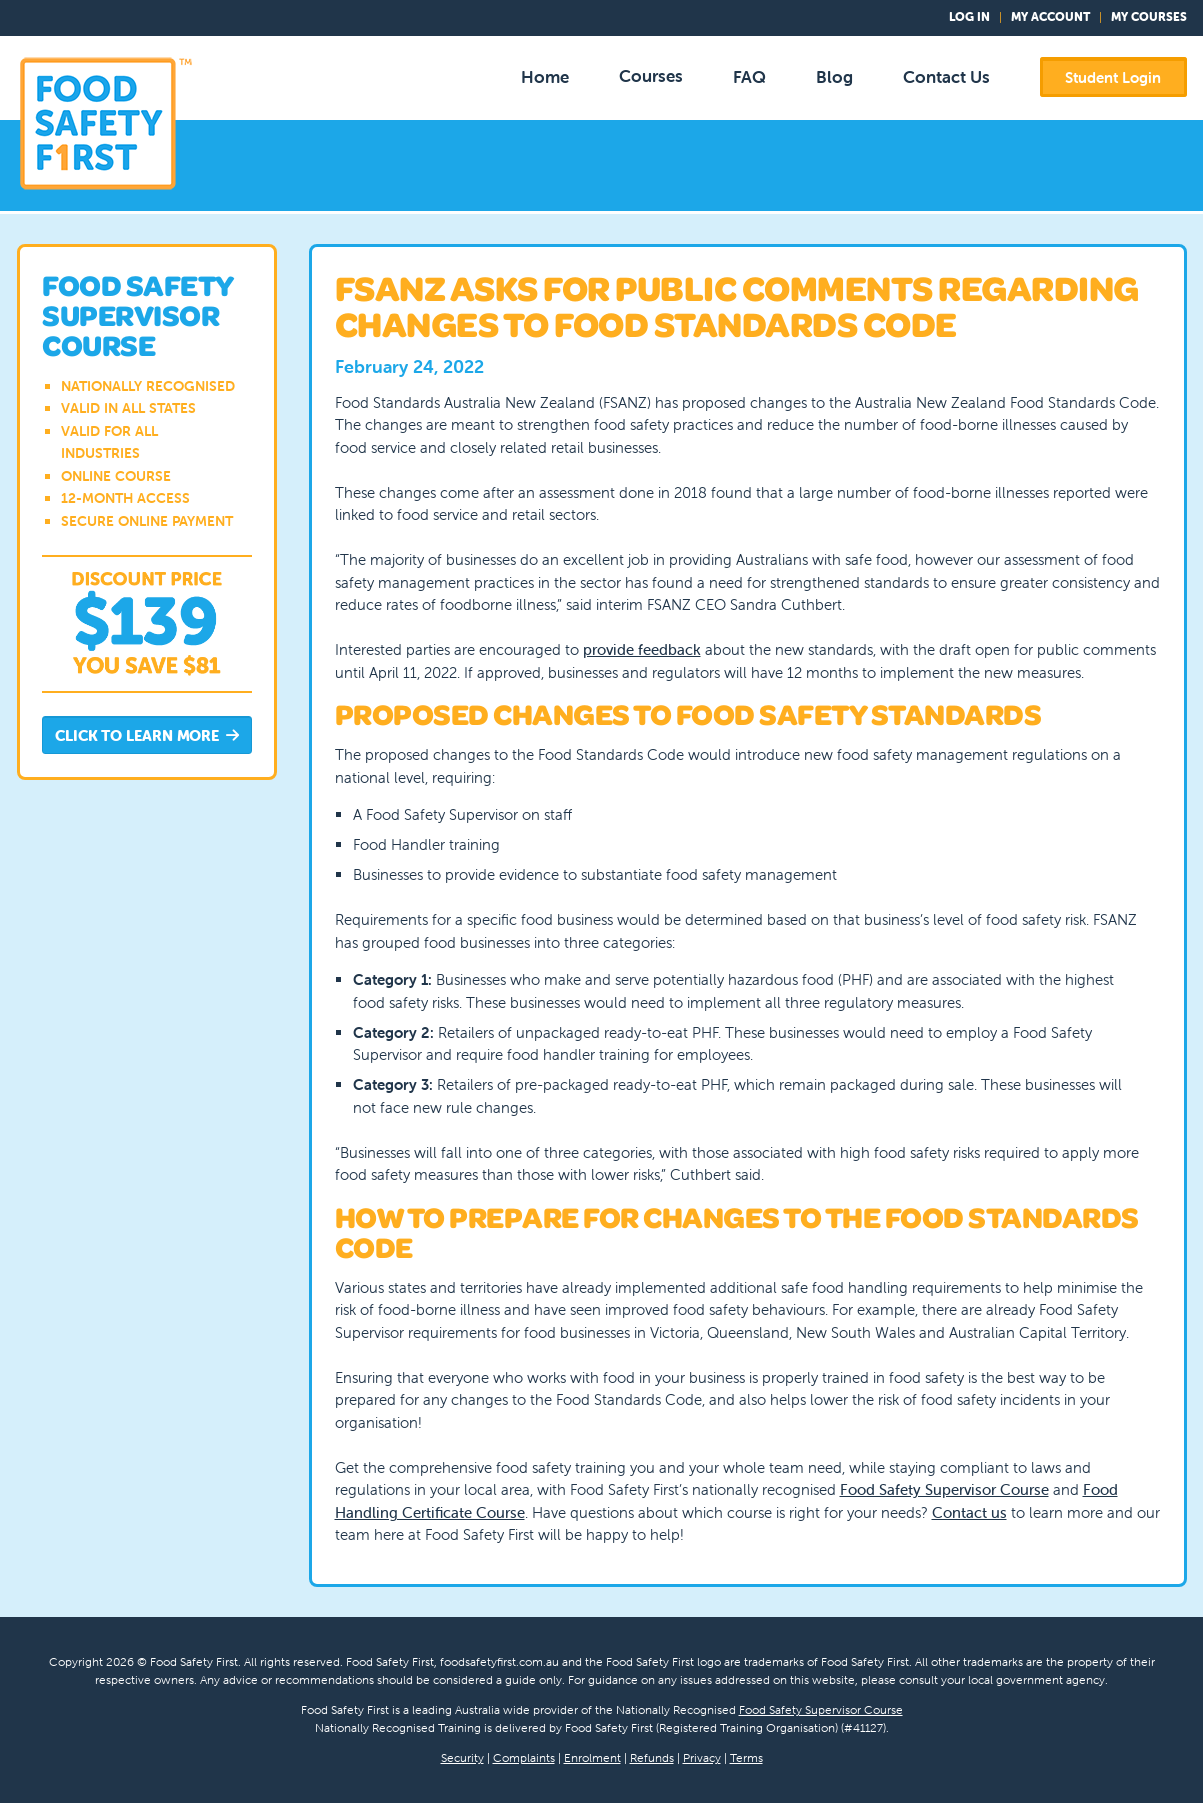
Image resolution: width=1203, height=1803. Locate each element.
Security (462, 1757)
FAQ (749, 77)
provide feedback (642, 649)
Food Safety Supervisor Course (944, 1489)
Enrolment (592, 1757)
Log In (969, 16)
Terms (746, 1757)
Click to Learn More (147, 736)
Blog (834, 77)
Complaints (524, 1757)
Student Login (1113, 77)
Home (545, 77)
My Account (1050, 16)
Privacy (702, 1757)
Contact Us (946, 77)
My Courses (1149, 16)
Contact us (969, 1512)
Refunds (652, 1757)
